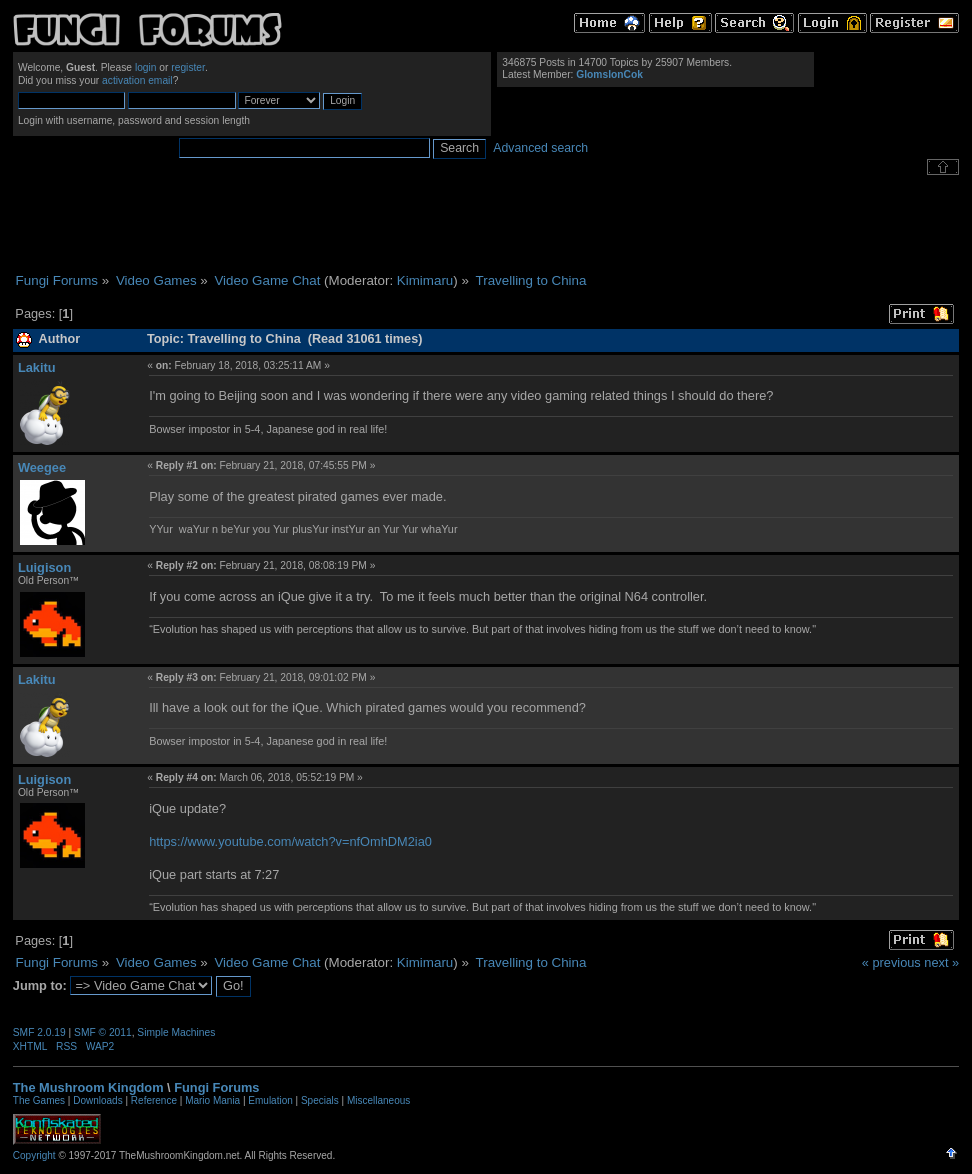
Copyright (34, 1155)
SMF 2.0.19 (39, 1032)
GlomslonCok (609, 74)
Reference (154, 1100)
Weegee (42, 467)
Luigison (44, 567)
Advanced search (540, 148)
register (188, 67)
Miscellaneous (378, 1100)
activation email (137, 80)
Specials (320, 1100)
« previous (891, 962)
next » (941, 962)
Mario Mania (212, 1100)
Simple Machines (176, 1032)
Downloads (97, 1100)
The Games (39, 1100)
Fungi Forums (216, 1087)
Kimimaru (425, 280)
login (146, 67)
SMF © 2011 (103, 1032)
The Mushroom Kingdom (88, 1087)
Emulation (270, 1100)
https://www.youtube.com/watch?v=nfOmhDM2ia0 (290, 841)
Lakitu (37, 367)
